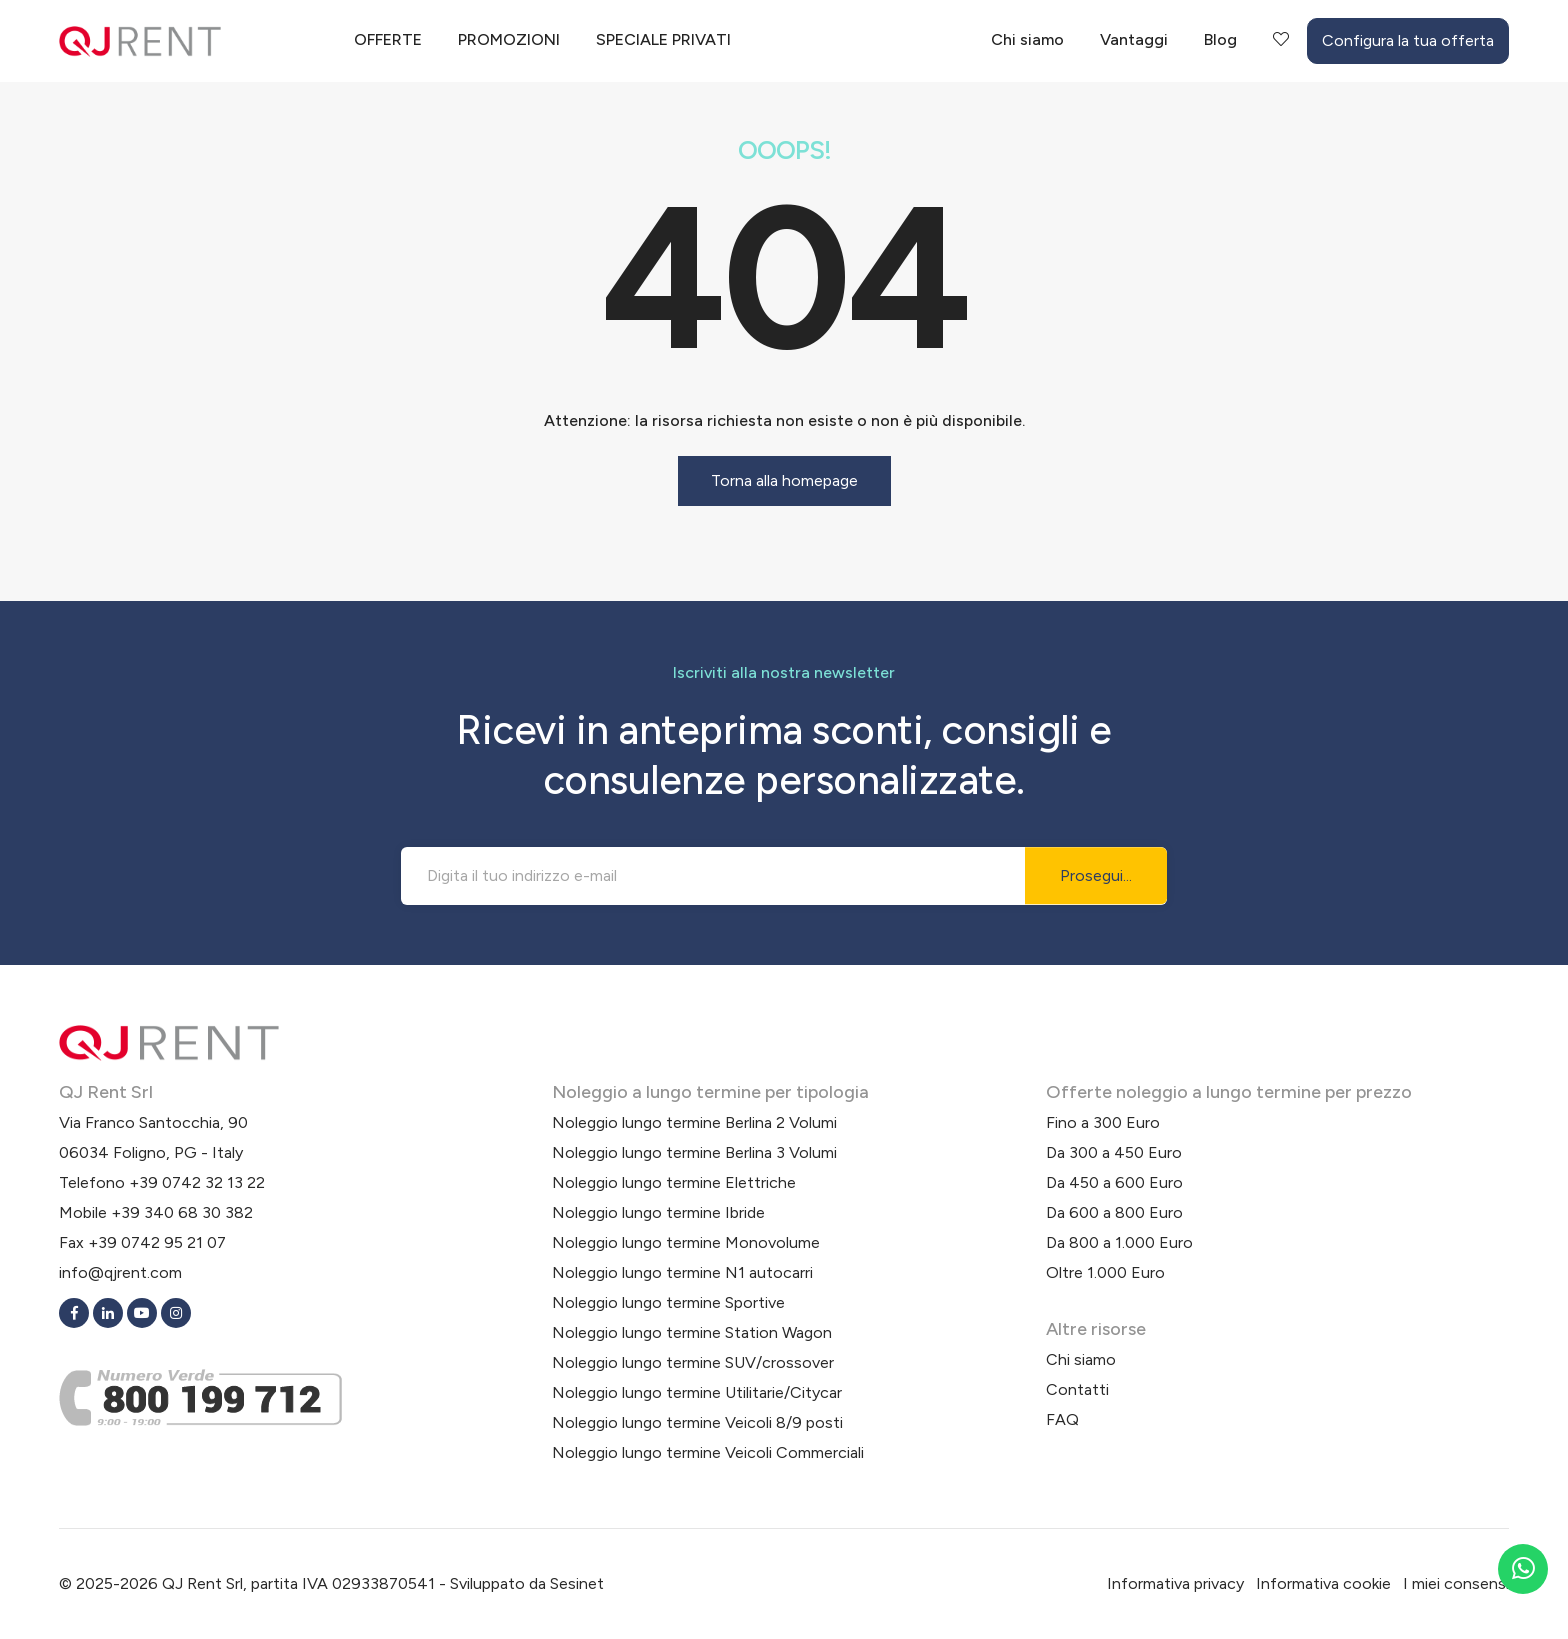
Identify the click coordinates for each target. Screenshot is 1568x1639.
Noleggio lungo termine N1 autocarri (682, 1272)
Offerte (388, 39)
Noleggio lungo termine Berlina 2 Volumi (694, 1122)
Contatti (1077, 1389)
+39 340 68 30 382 (182, 1212)
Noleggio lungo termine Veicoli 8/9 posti (697, 1422)
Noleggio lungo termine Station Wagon (692, 1332)
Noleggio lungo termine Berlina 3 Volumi (694, 1152)
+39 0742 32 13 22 (197, 1182)
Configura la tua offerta (1408, 40)
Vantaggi (1134, 39)
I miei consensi (1456, 1583)
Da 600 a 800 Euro (1114, 1212)
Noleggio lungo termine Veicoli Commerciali (708, 1452)
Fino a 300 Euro (1103, 1122)
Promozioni (509, 39)
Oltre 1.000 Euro (1105, 1272)
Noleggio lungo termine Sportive (668, 1302)
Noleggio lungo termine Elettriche (674, 1182)
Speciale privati (663, 39)
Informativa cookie (1323, 1583)
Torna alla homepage (784, 480)
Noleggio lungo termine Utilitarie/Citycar (697, 1392)
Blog (1220, 39)
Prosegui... (1096, 875)
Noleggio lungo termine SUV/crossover (693, 1362)
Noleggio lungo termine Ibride (658, 1212)
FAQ (1062, 1419)
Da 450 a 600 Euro (1114, 1182)
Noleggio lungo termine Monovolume (686, 1242)
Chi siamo (1027, 39)
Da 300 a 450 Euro (1114, 1152)
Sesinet (577, 1583)
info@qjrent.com (120, 1272)
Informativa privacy (1175, 1583)
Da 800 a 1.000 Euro (1119, 1242)
